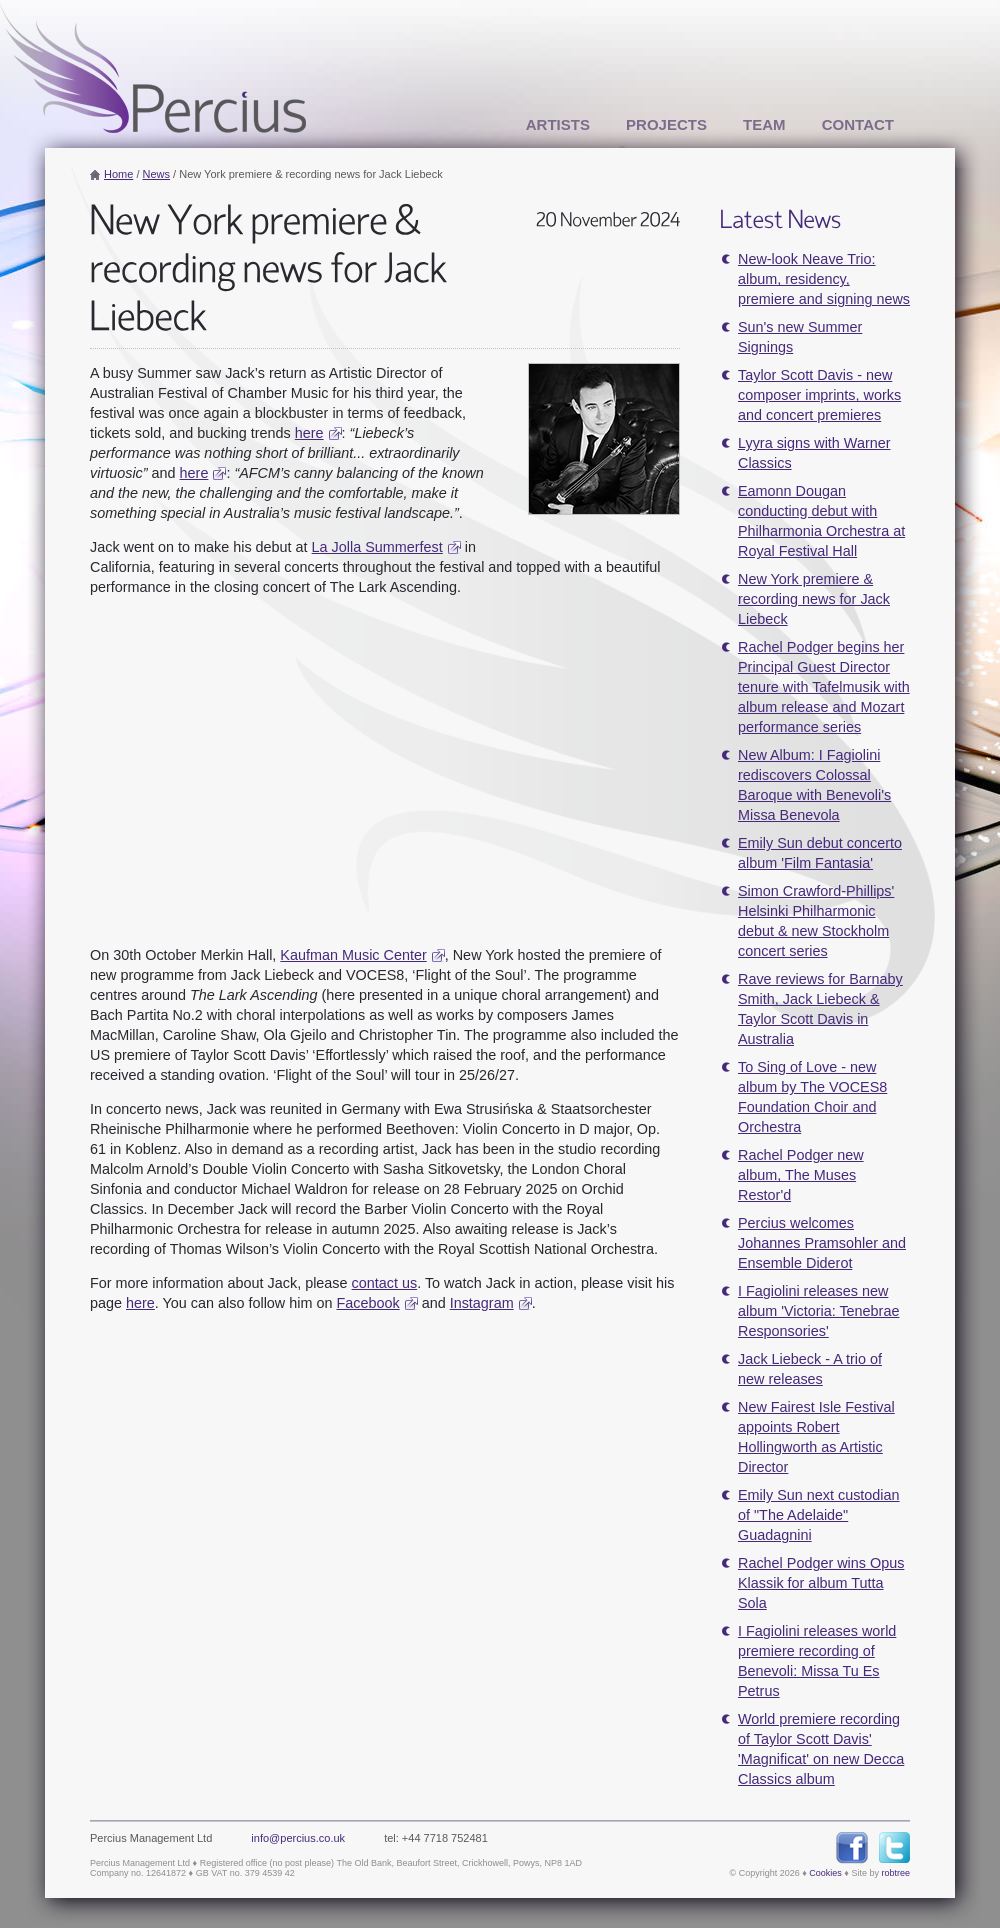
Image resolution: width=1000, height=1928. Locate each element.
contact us (385, 1283)
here (309, 433)
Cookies (825, 1873)
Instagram (482, 1303)
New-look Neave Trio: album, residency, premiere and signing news (824, 279)
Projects (666, 124)
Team (764, 124)
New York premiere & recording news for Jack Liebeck (814, 599)
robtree (895, 1873)
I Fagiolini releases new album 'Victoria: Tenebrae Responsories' (818, 1311)
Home (118, 174)
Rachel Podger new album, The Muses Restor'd (801, 1175)
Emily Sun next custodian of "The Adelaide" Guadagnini (819, 1515)
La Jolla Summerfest (377, 547)
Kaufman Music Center (353, 955)
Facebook (367, 1303)
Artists (558, 124)
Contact (858, 124)
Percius (153, 68)
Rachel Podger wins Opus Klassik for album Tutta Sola (821, 1583)
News (157, 174)
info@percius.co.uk (298, 1838)
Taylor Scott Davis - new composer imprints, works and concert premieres (819, 395)
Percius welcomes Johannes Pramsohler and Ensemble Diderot (822, 1243)
